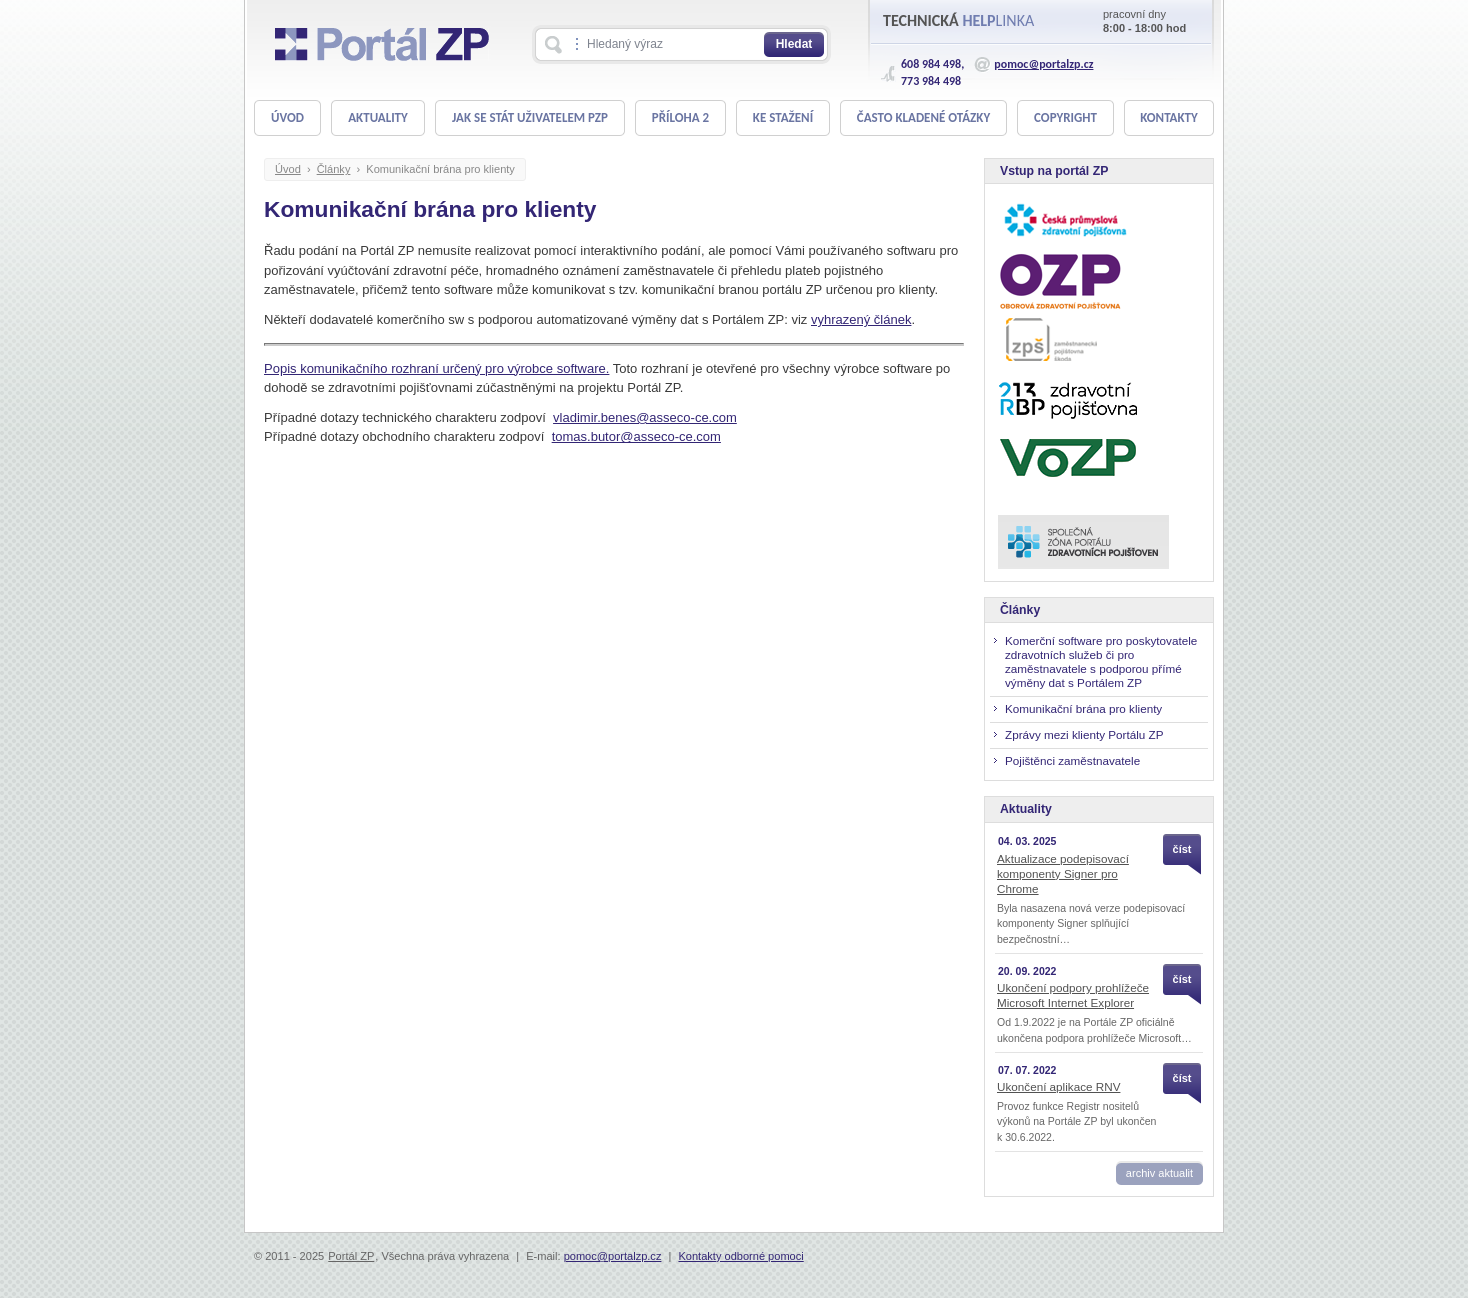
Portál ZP (351, 1256)
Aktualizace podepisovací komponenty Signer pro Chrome (1063, 873)
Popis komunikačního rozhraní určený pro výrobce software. (436, 368)
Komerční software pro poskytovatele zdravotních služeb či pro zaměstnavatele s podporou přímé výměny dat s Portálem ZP (1101, 661)
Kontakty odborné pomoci (740, 1256)
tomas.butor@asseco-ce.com (636, 436)
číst (1182, 849)
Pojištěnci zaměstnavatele (1072, 760)
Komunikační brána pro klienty (440, 169)
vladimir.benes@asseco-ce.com (645, 417)
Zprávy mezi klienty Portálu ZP (1084, 734)
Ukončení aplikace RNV (1058, 1086)
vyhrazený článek (861, 319)
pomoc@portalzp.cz (1043, 64)
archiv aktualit (1159, 1173)
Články (334, 169)
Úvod (288, 169)
